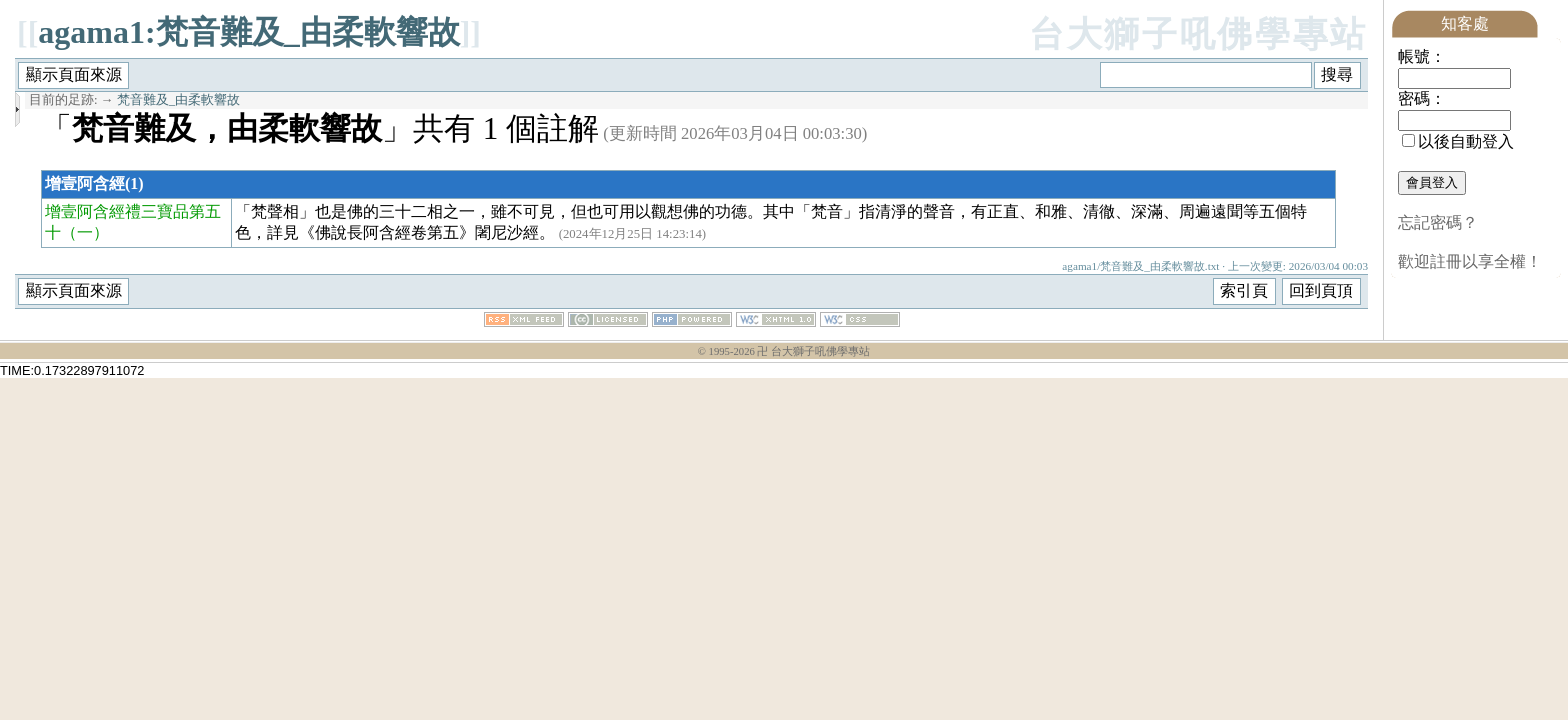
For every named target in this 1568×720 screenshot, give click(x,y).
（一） (85, 232)
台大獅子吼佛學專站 (1198, 34)
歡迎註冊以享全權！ (1470, 261)
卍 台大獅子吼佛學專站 (813, 351)
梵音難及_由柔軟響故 (178, 100)
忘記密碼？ (1438, 222)
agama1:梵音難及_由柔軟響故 (248, 32)
